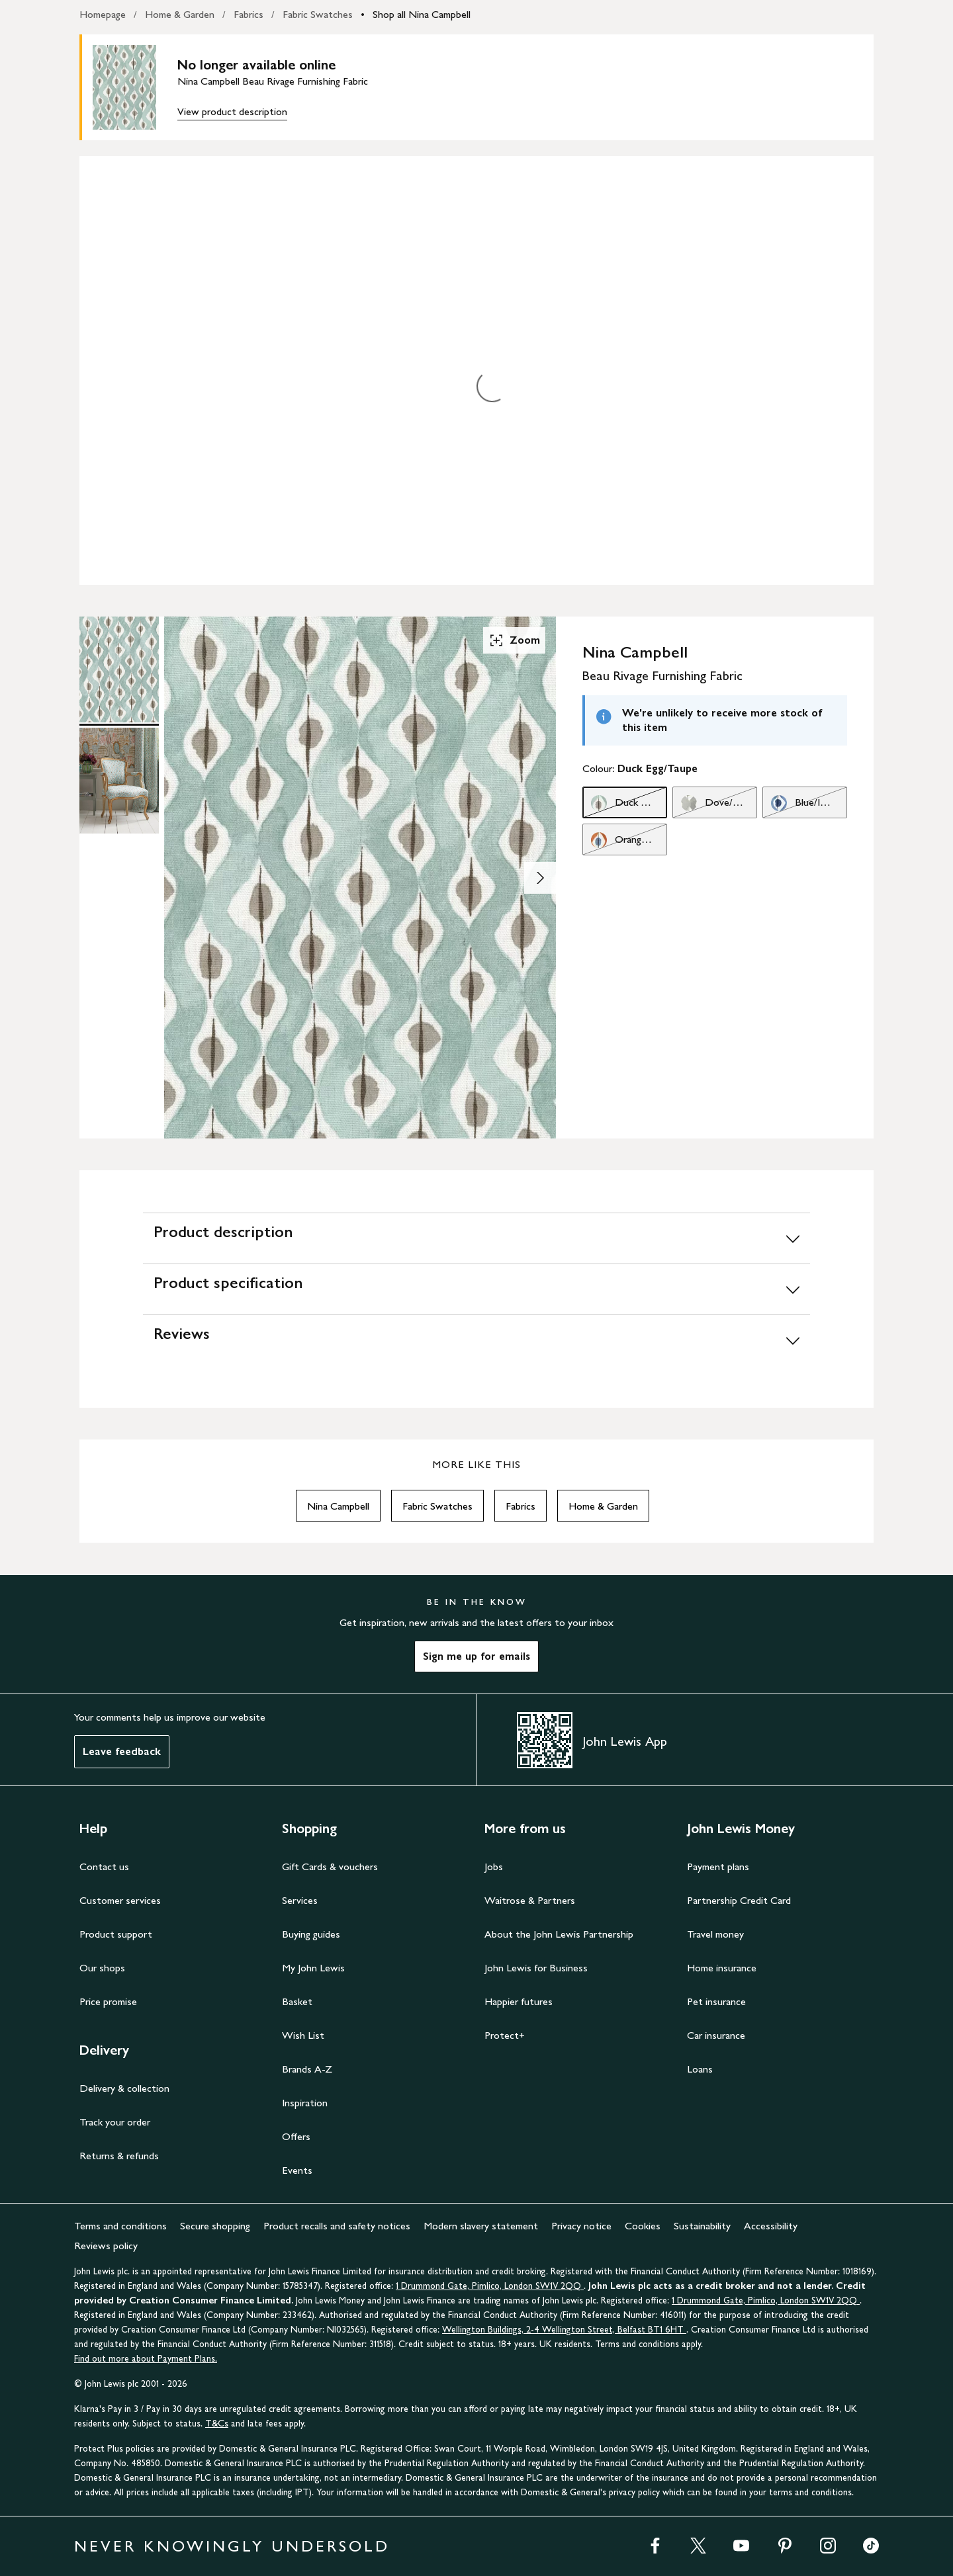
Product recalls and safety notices (336, 2225)
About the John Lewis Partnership (558, 1934)
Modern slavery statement (481, 2225)
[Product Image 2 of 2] (119, 781)
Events (297, 2170)
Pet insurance (716, 2001)
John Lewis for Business (536, 1967)
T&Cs (216, 2423)
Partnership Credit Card (739, 1900)
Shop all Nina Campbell (422, 14)
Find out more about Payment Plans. (145, 2358)
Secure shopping (215, 2225)
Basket (297, 2001)
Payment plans (718, 1866)
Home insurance (721, 1967)
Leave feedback (122, 1751)
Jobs (493, 1866)
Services (300, 1900)
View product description (232, 111)
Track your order (114, 2122)
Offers (296, 2136)
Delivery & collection (124, 2088)
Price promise (108, 2001)
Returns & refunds (119, 2155)
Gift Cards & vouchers (330, 1866)
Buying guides (311, 1934)
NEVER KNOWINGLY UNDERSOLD (232, 2545)
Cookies (642, 2225)
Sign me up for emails (476, 1656)
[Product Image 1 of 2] (119, 669)
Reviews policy (106, 2245)
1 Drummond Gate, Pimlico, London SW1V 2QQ (490, 2286)
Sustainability (702, 2225)
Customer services (120, 1900)
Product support (115, 1934)
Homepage (102, 14)
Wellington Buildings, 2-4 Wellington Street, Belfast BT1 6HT (564, 2329)
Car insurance (716, 2035)
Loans (700, 2069)
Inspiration (305, 2102)
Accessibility (770, 2225)
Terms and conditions (120, 2225)
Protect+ (504, 2035)
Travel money (715, 1934)
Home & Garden (179, 14)
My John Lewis (313, 1967)
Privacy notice (581, 2225)
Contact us (104, 1866)
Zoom (514, 640)
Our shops (102, 1967)
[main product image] (135, 87)
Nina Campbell (338, 1506)
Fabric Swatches (318, 14)
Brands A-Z (307, 2069)
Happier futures (518, 2001)
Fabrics (248, 14)
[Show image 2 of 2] (540, 878)
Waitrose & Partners (529, 1900)
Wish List (303, 2035)
